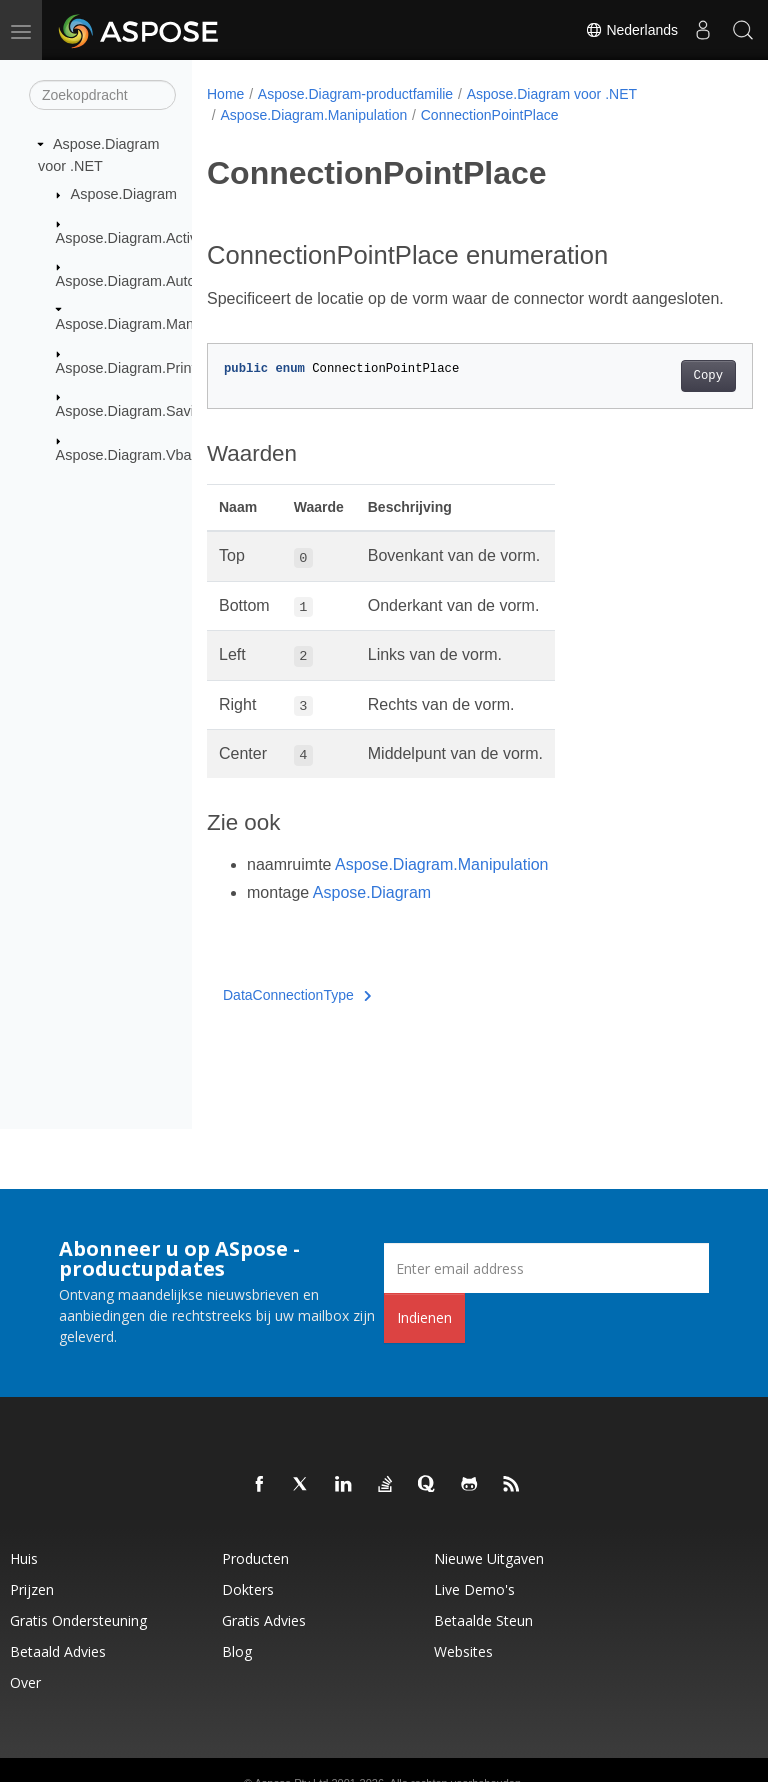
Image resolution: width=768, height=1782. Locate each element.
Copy (669, 400)
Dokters (248, 1589)
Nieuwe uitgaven (489, 1558)
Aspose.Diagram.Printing (135, 368)
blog (237, 1651)
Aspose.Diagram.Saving (133, 411)
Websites (463, 1651)
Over (25, 1682)
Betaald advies (58, 1651)
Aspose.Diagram (124, 194)
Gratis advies (264, 1620)
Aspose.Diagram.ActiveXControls (162, 237)
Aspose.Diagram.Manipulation (152, 324)
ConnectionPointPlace (490, 115)
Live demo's (474, 1589)
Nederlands (632, 30)
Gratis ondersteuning (78, 1620)
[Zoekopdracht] (102, 95)
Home (225, 94)
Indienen (424, 1317)
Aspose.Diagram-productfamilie (355, 94)
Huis (24, 1558)
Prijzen (32, 1589)
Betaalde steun (483, 1620)
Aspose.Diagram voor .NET (552, 94)
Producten (255, 1558)
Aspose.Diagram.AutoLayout (147, 281)
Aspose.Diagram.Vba (124, 454)
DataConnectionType (297, 1019)
